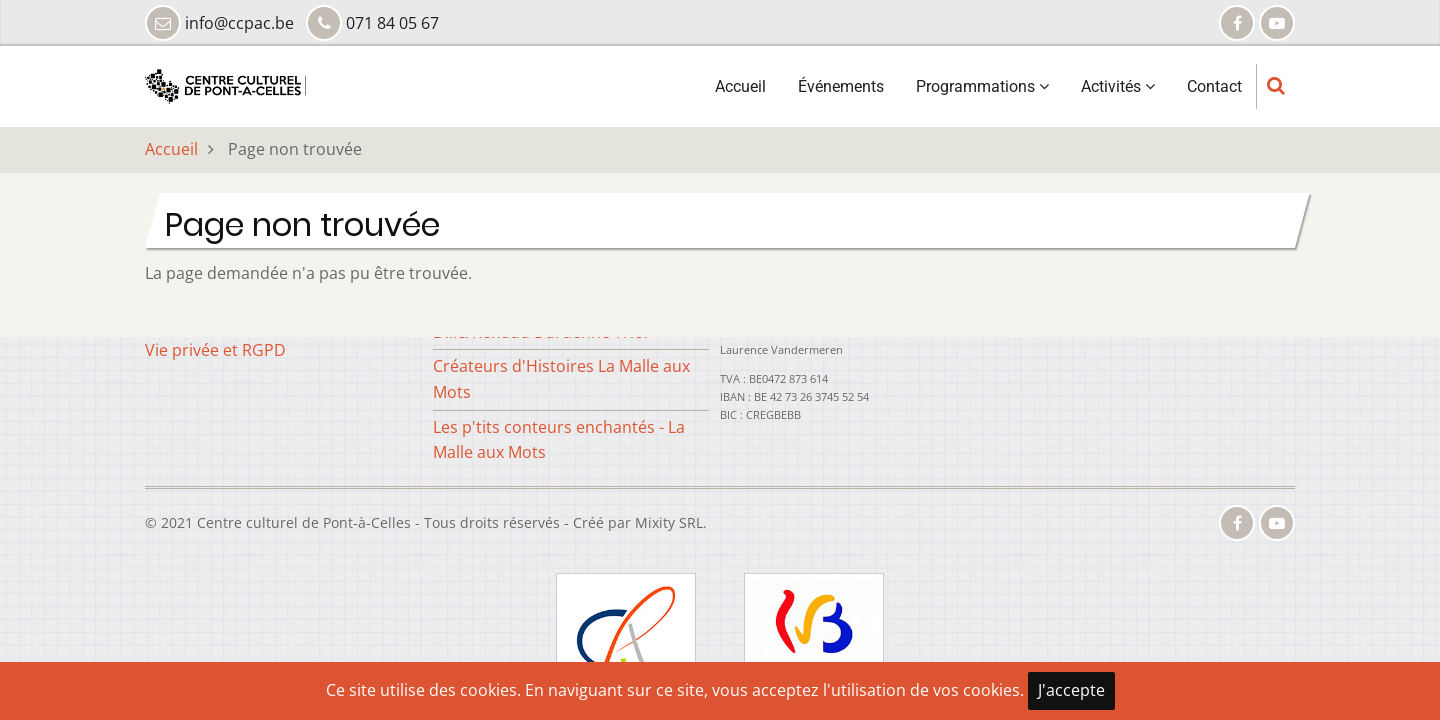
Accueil (740, 95)
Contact (1214, 95)
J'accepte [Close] (1071, 690)
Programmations (982, 95)
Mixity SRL (669, 522)
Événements (841, 95)
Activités (1118, 95)
